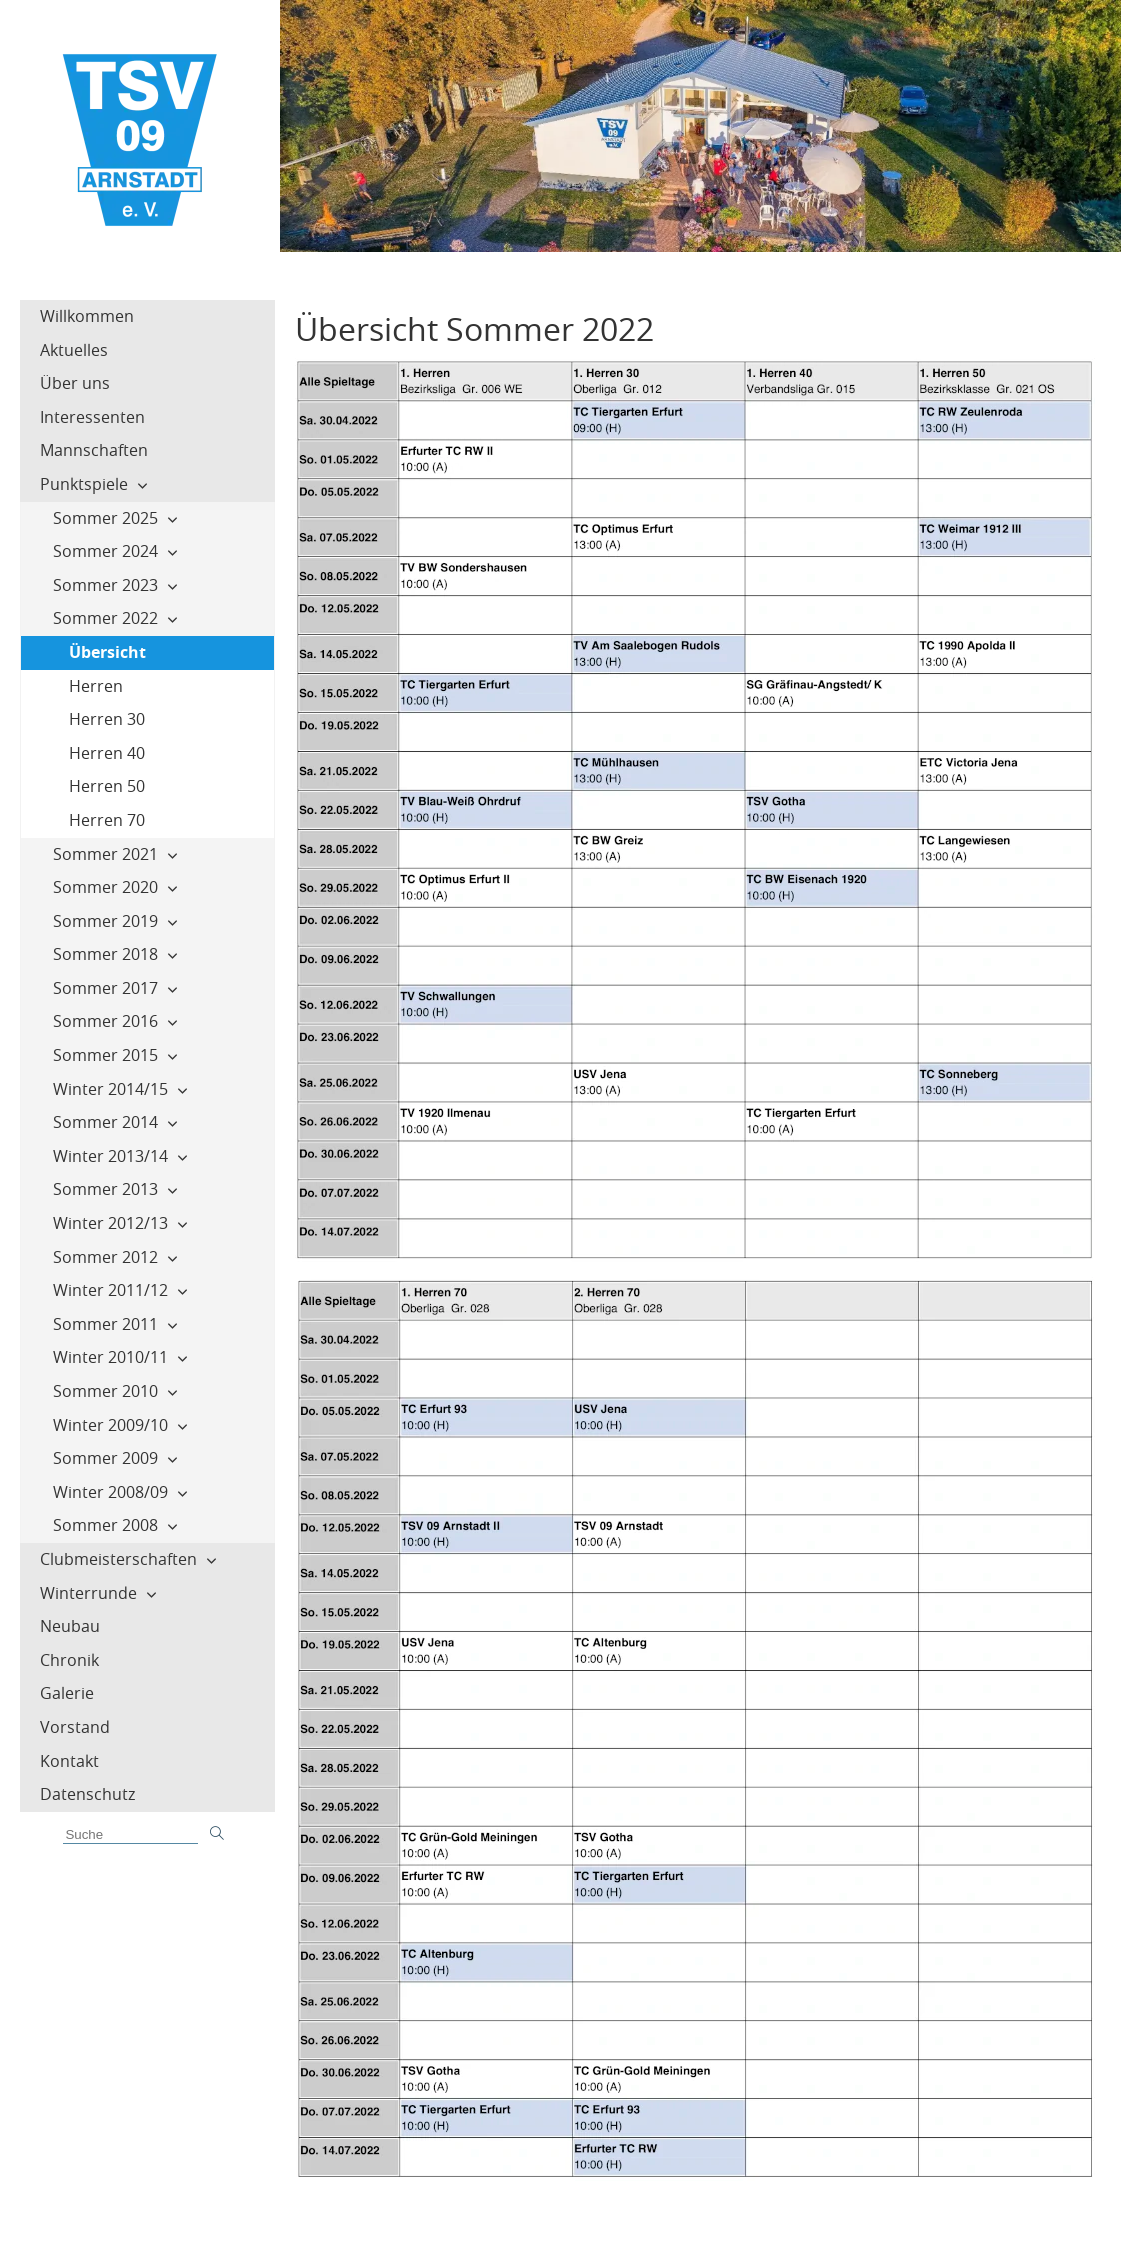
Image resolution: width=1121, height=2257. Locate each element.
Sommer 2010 (105, 1391)
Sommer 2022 (105, 618)
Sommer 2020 (105, 887)
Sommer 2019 (105, 921)
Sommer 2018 (105, 954)
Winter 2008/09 (110, 1492)
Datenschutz (87, 1794)
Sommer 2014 (105, 1122)
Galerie (67, 1693)
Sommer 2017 (105, 988)
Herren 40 (107, 753)
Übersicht (107, 652)
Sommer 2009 (105, 1458)
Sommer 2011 (105, 1324)
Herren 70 (107, 820)
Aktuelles (74, 350)
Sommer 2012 (105, 1257)
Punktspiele (84, 484)
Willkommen (87, 316)
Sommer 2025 (105, 518)
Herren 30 (107, 719)
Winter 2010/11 (110, 1357)
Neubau (70, 1626)
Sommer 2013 (105, 1189)
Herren (96, 686)
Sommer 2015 (105, 1055)
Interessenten (92, 417)
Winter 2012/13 (110, 1223)
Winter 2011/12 (110, 1290)
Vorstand (75, 1727)
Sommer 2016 (105, 1021)
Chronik (69, 1660)
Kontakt (69, 1761)
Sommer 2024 (105, 551)
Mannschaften (94, 450)
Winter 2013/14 (110, 1156)
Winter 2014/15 (110, 1089)
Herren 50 (107, 786)
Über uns (75, 383)
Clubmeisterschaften (118, 1559)
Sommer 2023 (105, 585)
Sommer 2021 (105, 854)
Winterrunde (88, 1593)
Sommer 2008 (105, 1525)
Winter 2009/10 (110, 1425)
